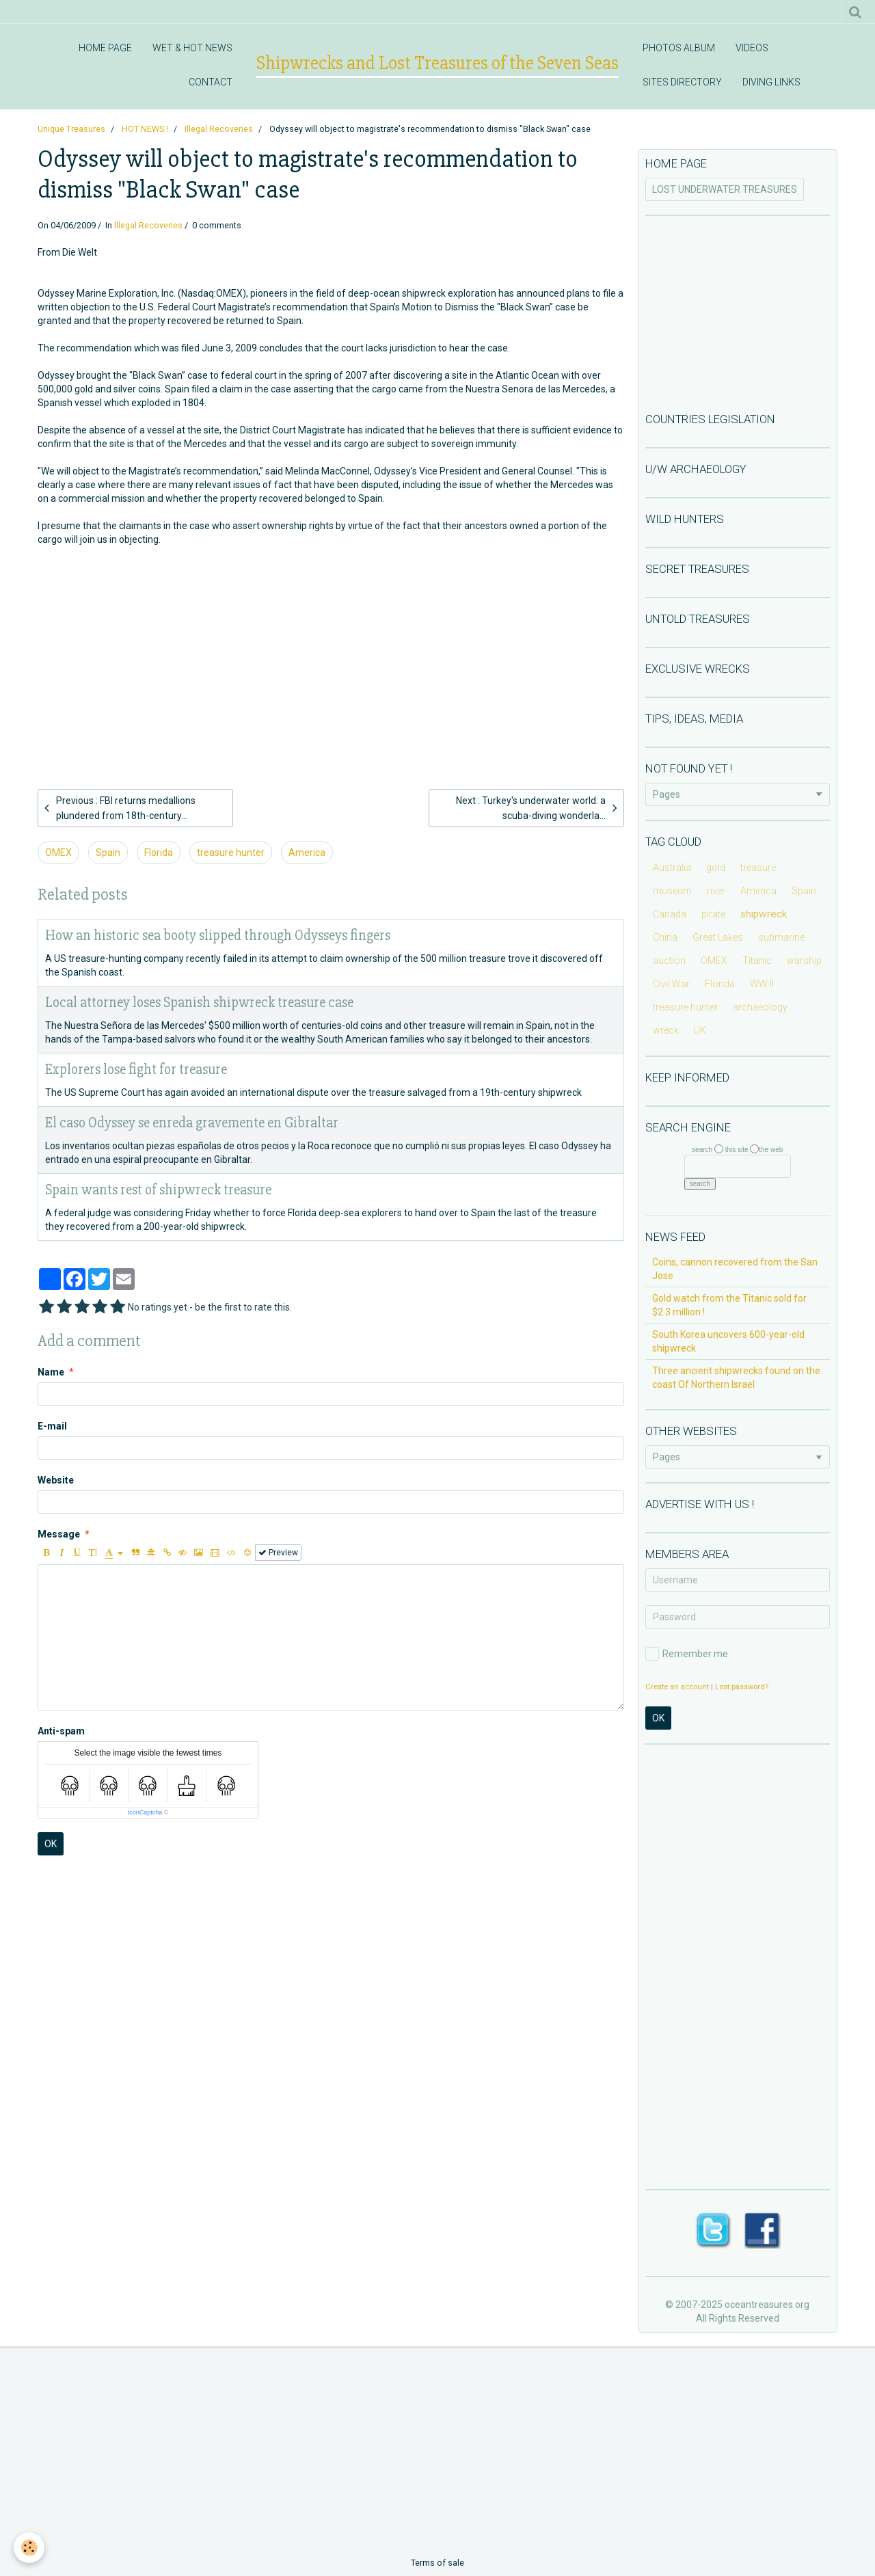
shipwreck (763, 914)
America (306, 852)
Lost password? (741, 1686)
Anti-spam (61, 1731)
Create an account (677, 1686)
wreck (666, 1030)
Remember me (686, 1654)
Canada (669, 914)
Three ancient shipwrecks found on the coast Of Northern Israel (736, 1377)
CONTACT (210, 82)
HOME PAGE (105, 47)
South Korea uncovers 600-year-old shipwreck (728, 1341)
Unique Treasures (71, 129)
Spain (108, 852)
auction (669, 960)
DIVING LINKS (771, 82)
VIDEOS (752, 47)
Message (59, 1534)
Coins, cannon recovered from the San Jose (735, 1269)
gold (715, 867)
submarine (781, 937)
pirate (713, 914)
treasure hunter (231, 852)
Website (56, 1480)
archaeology (760, 1007)
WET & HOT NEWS (192, 47)
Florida (158, 852)
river (716, 890)
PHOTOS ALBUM (679, 47)
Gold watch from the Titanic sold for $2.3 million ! (729, 1305)
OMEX (58, 852)
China (665, 937)
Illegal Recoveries (219, 129)
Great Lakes (717, 937)
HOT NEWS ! (145, 129)
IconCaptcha (145, 1812)
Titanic (757, 960)
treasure (758, 867)
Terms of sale (437, 2563)
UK (700, 1030)
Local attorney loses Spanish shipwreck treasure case (199, 1002)
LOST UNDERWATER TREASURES (724, 189)
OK (50, 1843)
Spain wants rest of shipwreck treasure (158, 1189)
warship (804, 960)
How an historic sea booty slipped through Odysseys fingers (217, 935)
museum (672, 890)
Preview (278, 1552)
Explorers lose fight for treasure (136, 1069)
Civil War (671, 983)
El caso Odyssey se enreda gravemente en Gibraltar (191, 1122)
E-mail (52, 1426)
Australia (672, 867)
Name (51, 1372)
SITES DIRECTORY (682, 82)
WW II (762, 983)
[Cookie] (29, 2547)
